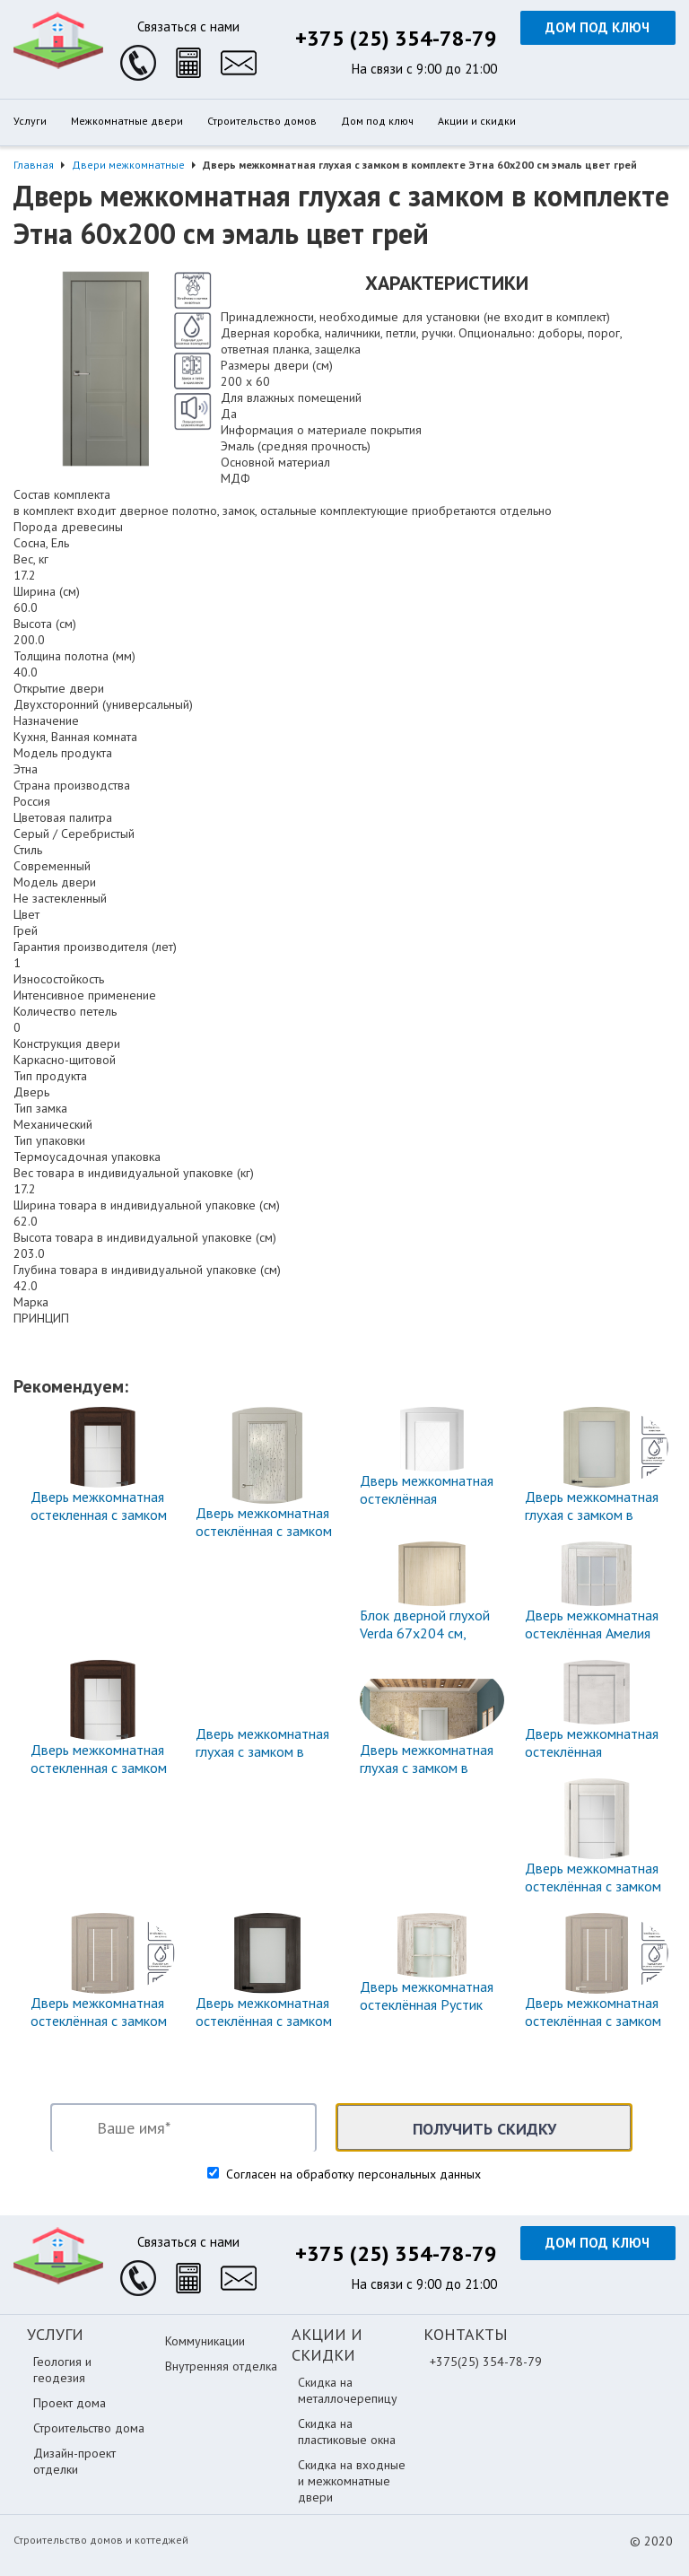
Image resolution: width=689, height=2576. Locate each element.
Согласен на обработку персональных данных (351, 2174)
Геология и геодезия (62, 2369)
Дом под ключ (597, 27)
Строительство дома (88, 2428)
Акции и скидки (477, 121)
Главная (33, 164)
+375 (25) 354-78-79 (396, 38)
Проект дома (69, 2403)
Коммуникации (205, 2341)
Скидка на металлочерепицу (347, 2390)
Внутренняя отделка (221, 2366)
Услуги (30, 121)
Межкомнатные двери (127, 121)
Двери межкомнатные (128, 164)
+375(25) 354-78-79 (486, 2361)
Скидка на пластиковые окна (347, 2431)
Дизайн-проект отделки (74, 2461)
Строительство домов (262, 121)
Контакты (465, 2334)
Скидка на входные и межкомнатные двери (352, 2481)
